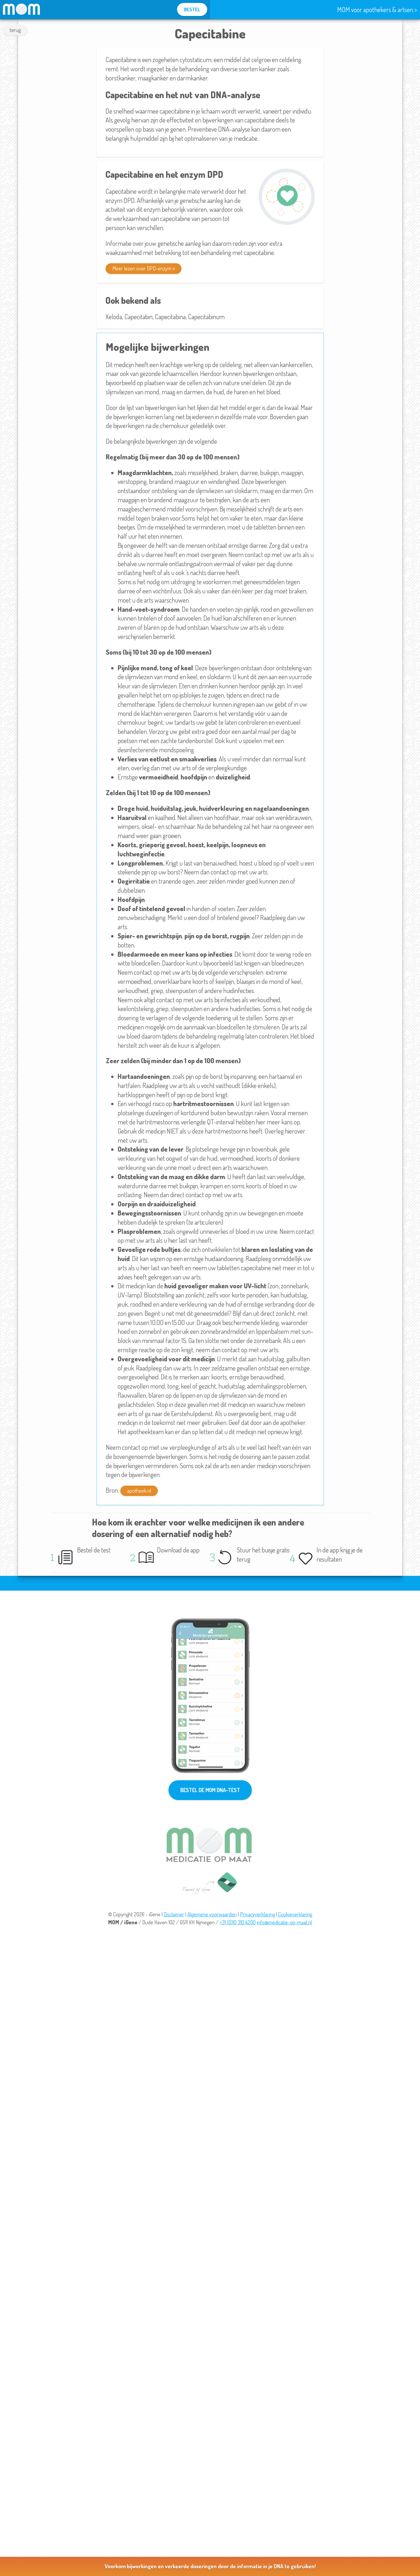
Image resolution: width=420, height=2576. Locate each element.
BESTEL (192, 9)
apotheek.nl (139, 1490)
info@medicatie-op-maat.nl (284, 1922)
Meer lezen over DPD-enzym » (143, 268)
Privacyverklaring (257, 1914)
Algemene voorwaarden (212, 1914)
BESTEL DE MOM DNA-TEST (210, 1790)
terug (15, 30)
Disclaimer (174, 1914)
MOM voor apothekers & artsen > (377, 9)
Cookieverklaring (295, 1914)
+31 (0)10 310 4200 (238, 1922)
